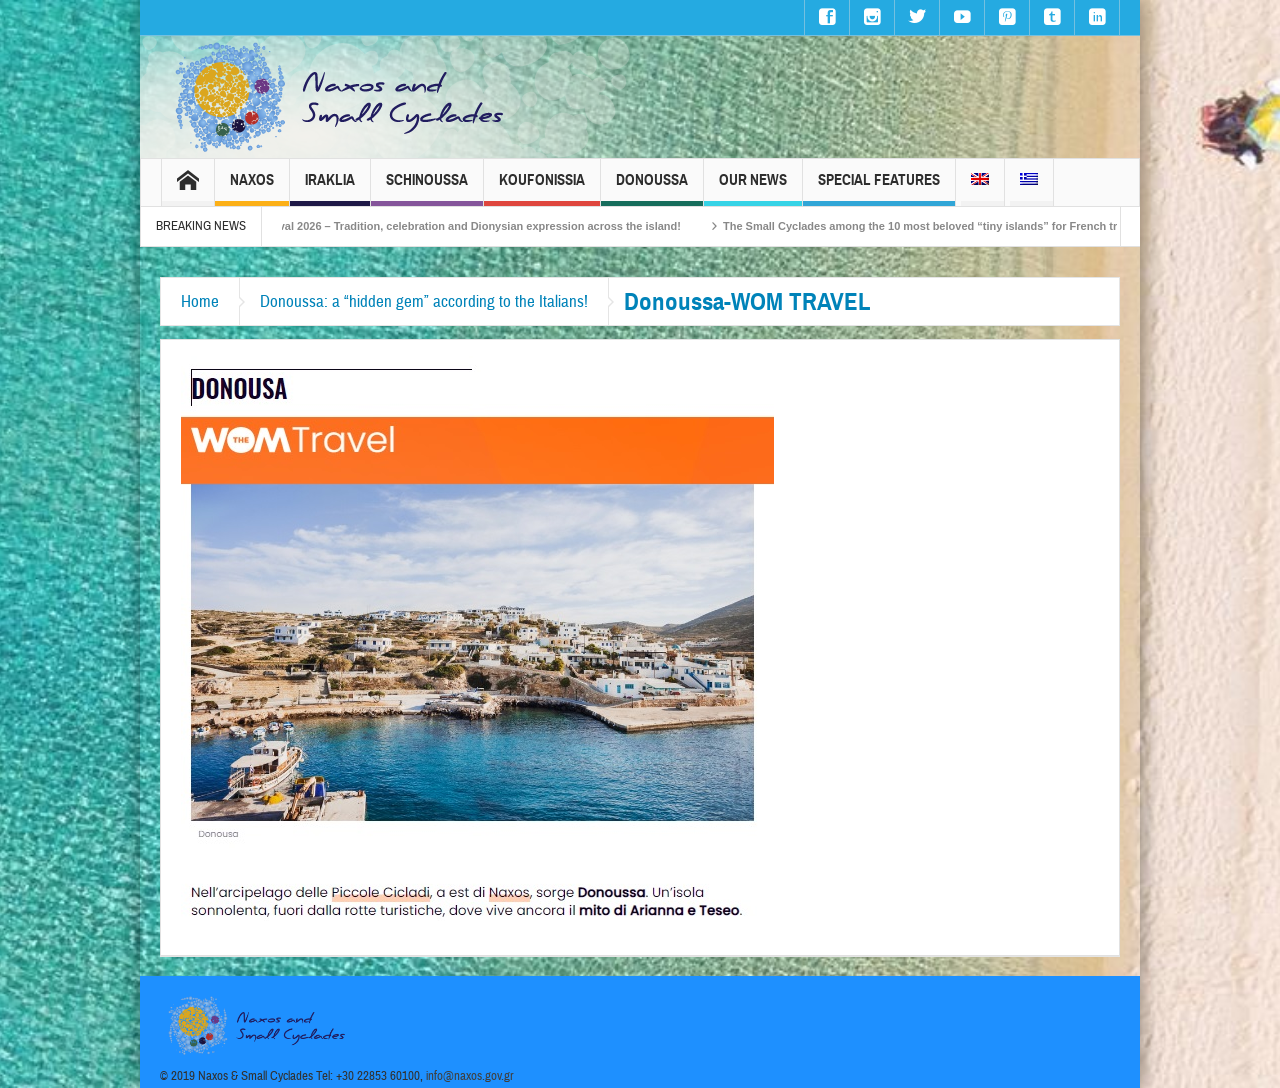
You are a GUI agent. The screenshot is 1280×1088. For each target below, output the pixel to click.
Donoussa (652, 188)
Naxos (252, 188)
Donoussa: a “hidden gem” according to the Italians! (424, 301)
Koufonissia (542, 188)
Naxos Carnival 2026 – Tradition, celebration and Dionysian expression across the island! (471, 226)
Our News (753, 188)
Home (200, 301)
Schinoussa (427, 188)
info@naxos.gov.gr (470, 1076)
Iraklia (330, 188)
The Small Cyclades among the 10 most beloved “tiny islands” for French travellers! (966, 226)
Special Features (879, 188)
